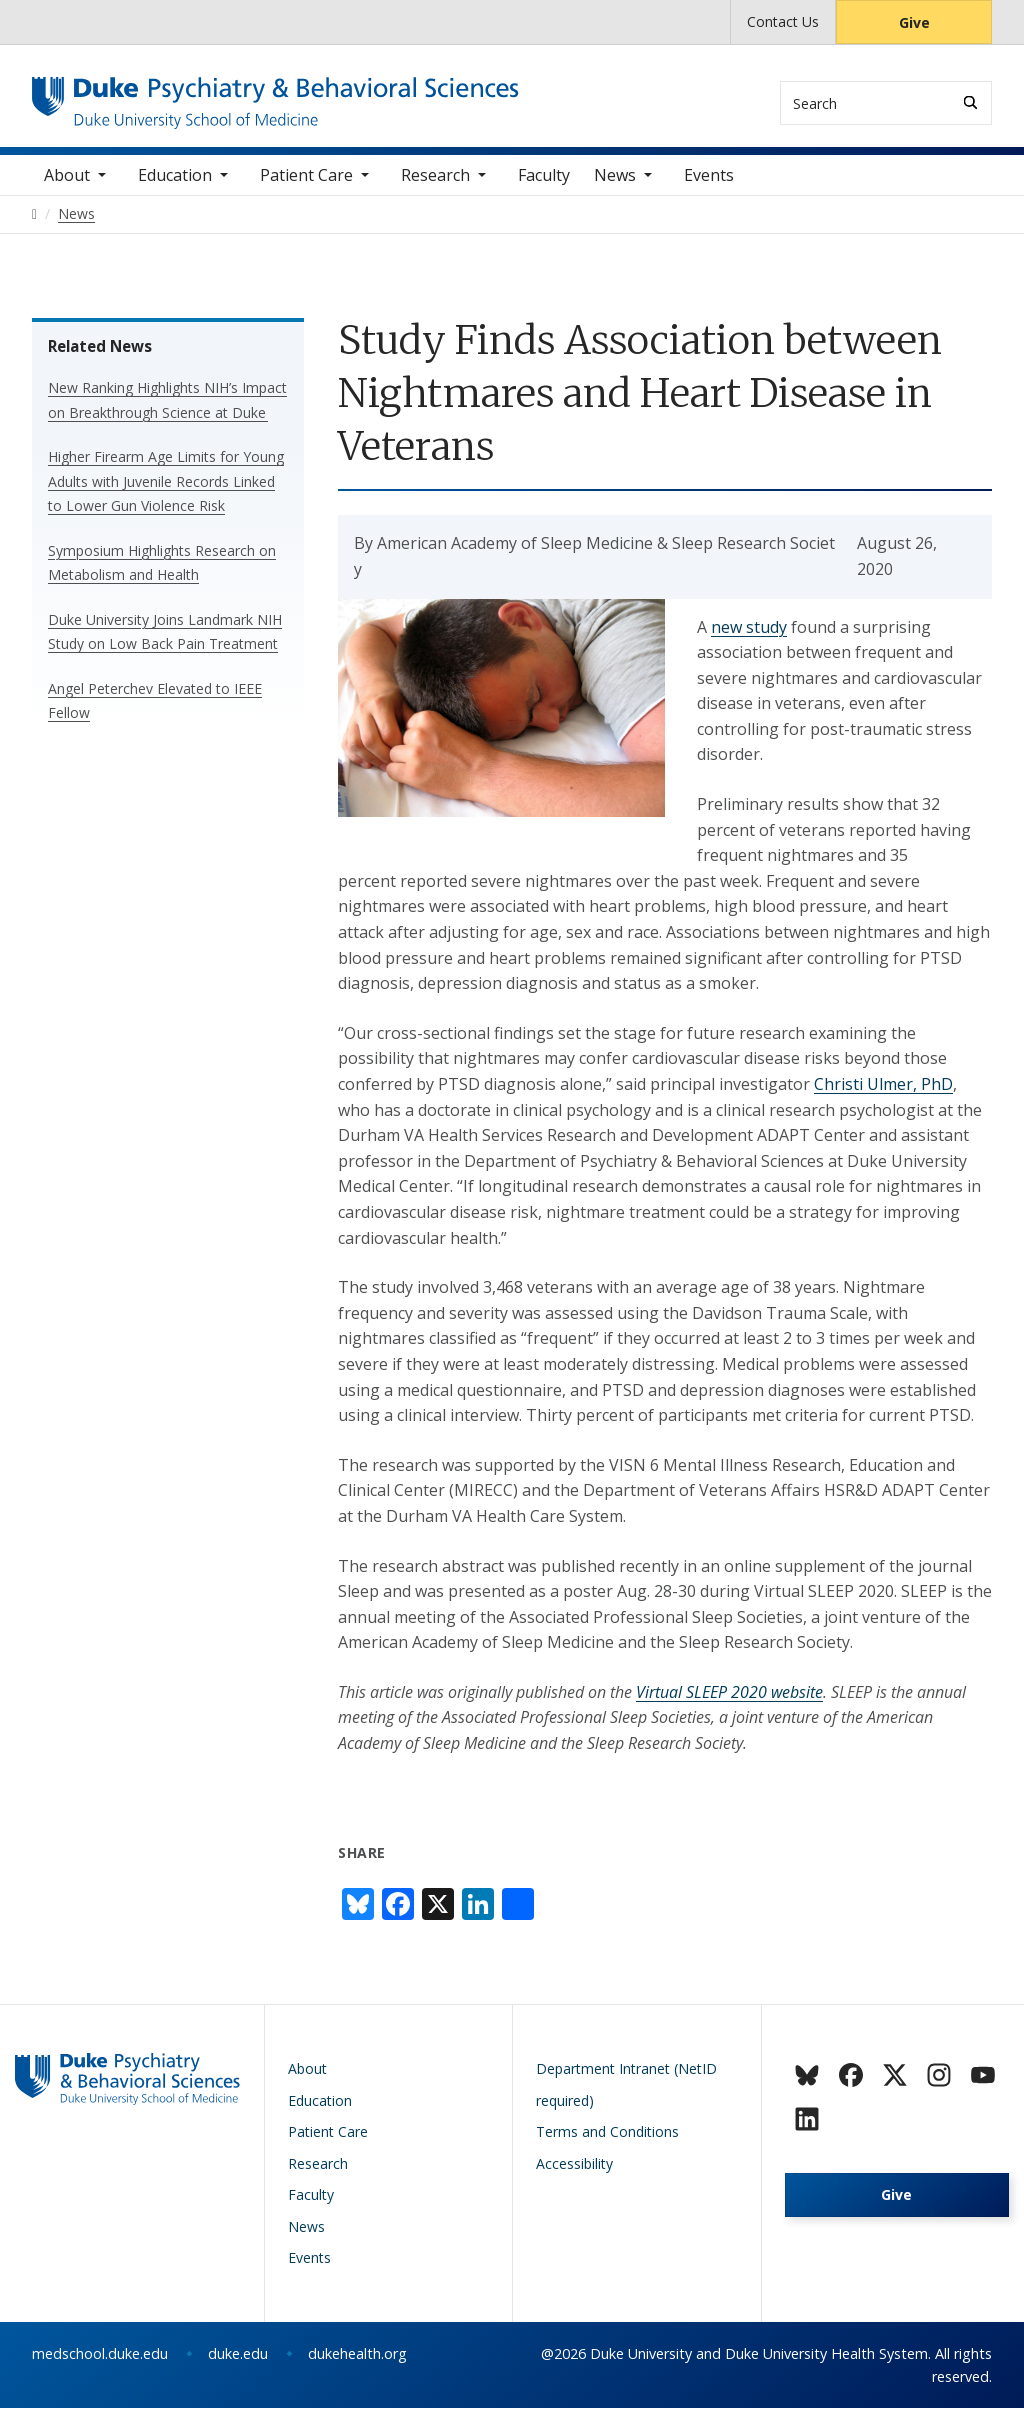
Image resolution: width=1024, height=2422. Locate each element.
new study (749, 641)
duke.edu (238, 2367)
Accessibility (574, 2177)
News (615, 189)
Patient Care (306, 189)
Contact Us (783, 21)
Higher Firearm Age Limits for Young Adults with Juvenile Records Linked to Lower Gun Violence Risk (166, 495)
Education (175, 189)
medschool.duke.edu (100, 2367)
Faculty (544, 189)
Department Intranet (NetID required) (626, 2098)
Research (435, 189)
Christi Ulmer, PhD (883, 1098)
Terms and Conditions (607, 2145)
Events (709, 189)
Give (914, 22)
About (67, 189)
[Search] (970, 102)
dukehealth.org (357, 2367)
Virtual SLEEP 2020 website (729, 1706)
